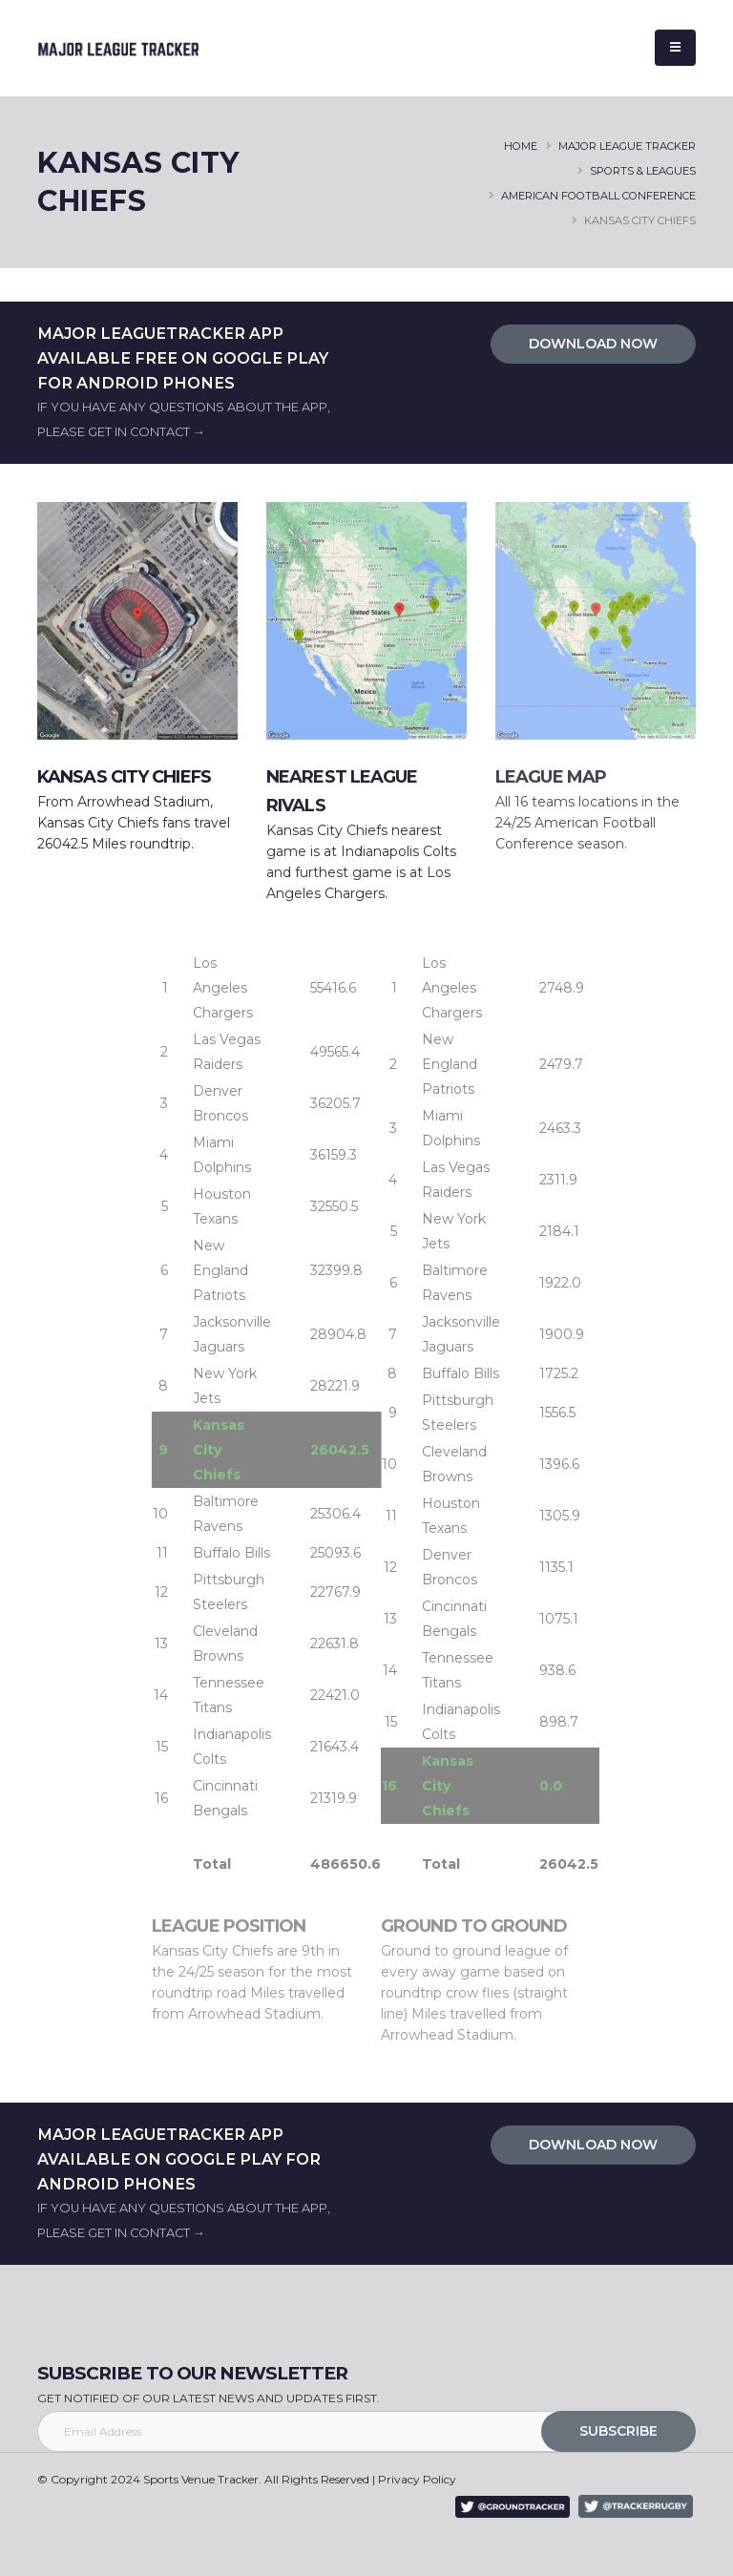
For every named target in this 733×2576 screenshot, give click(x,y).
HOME (520, 146)
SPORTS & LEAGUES (643, 171)
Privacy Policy (417, 2479)
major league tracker (627, 146)
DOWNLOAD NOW (593, 343)
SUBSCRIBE (618, 2431)
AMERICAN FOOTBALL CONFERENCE (598, 195)
